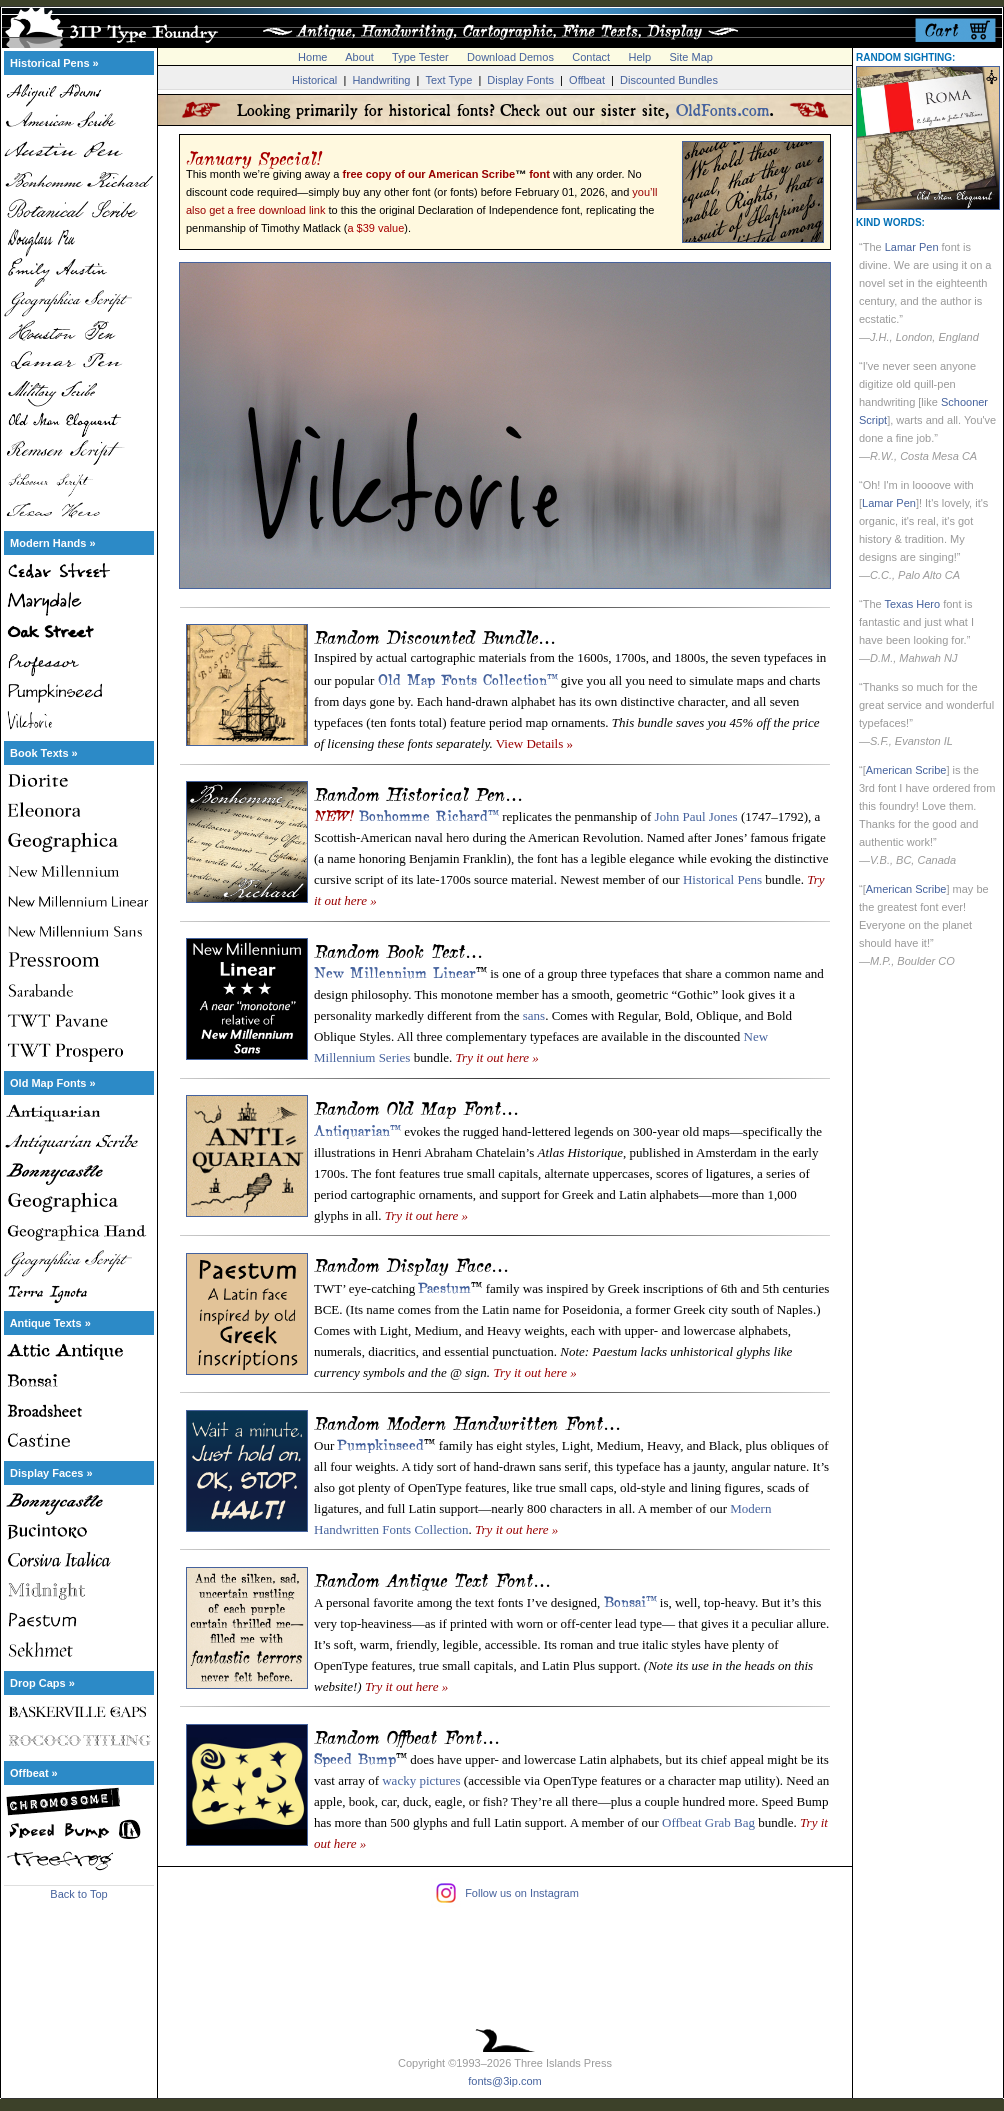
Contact (591, 57)
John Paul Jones (696, 816)
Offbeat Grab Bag (708, 1822)
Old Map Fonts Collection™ (468, 678)
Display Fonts (520, 80)
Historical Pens (722, 879)
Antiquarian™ (357, 1129)
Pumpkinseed (380, 1443)
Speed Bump (355, 1757)
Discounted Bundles (669, 80)
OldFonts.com (722, 110)
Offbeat (587, 80)
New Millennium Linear (395, 971)
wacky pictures (421, 1780)
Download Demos (510, 57)
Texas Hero (912, 604)
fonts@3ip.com (505, 2081)
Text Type (448, 80)
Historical (314, 80)
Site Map (690, 57)
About (359, 57)
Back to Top (78, 1894)
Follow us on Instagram (522, 1893)
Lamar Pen (912, 247)
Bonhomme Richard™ (429, 814)
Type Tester (420, 57)
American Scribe (906, 770)
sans (534, 1015)
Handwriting (381, 80)
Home (312, 57)
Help (640, 57)
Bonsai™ (630, 1600)
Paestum (444, 1286)
